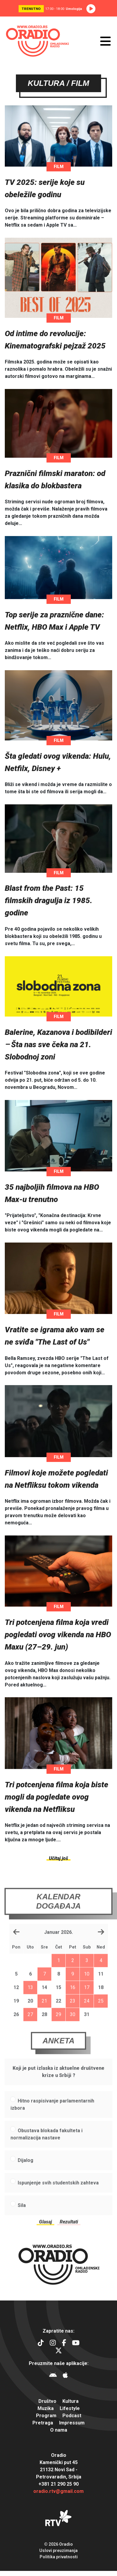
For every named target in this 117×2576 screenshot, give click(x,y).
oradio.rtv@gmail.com (58, 2491)
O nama (58, 2430)
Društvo (47, 2401)
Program (46, 2415)
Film (59, 168)
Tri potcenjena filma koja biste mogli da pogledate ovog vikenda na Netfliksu (56, 1798)
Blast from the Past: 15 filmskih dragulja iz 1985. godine (48, 902)
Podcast (71, 2415)
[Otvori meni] (105, 41)
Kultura (70, 2401)
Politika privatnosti (59, 2556)
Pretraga (42, 2423)
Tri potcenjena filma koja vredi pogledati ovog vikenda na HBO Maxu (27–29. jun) (58, 1636)
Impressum (72, 2423)
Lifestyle (70, 2408)
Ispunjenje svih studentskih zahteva (58, 2197)
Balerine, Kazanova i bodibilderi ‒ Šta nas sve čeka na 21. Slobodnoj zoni (58, 1045)
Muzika (46, 2408)
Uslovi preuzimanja (58, 2550)
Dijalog (25, 2174)
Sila (22, 2219)
